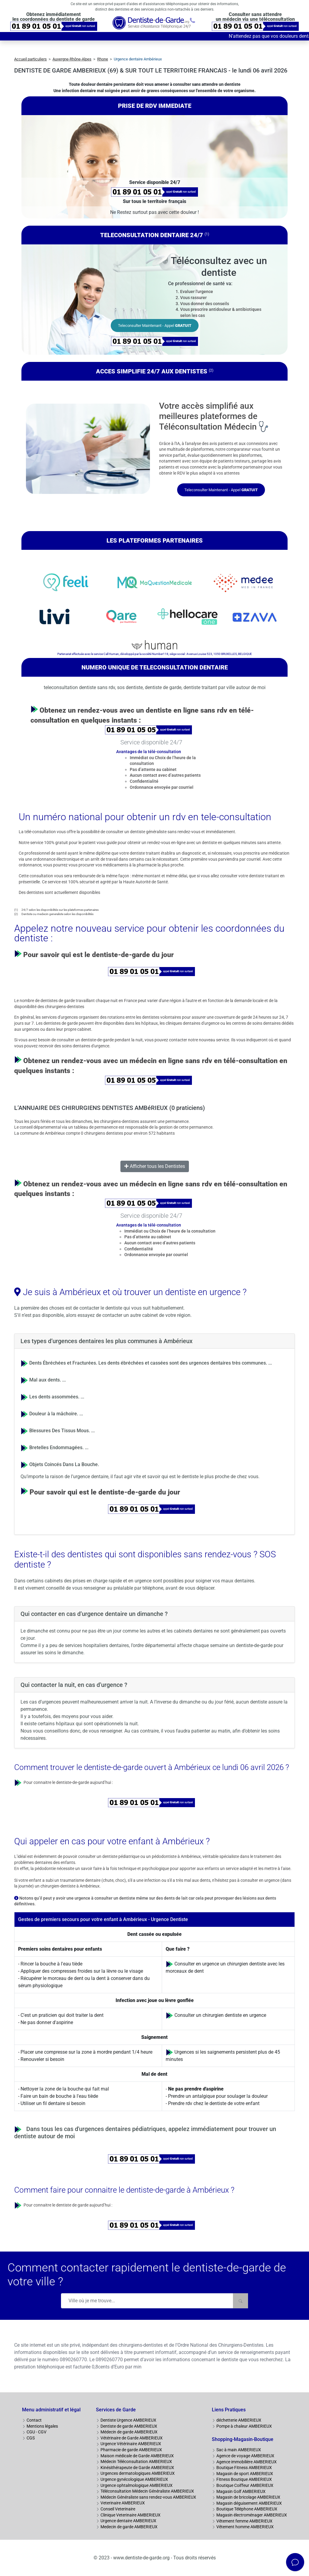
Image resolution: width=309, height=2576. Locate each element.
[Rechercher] (240, 2300)
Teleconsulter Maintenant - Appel (154, 325)
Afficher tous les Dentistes (154, 1166)
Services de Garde (116, 2410)
